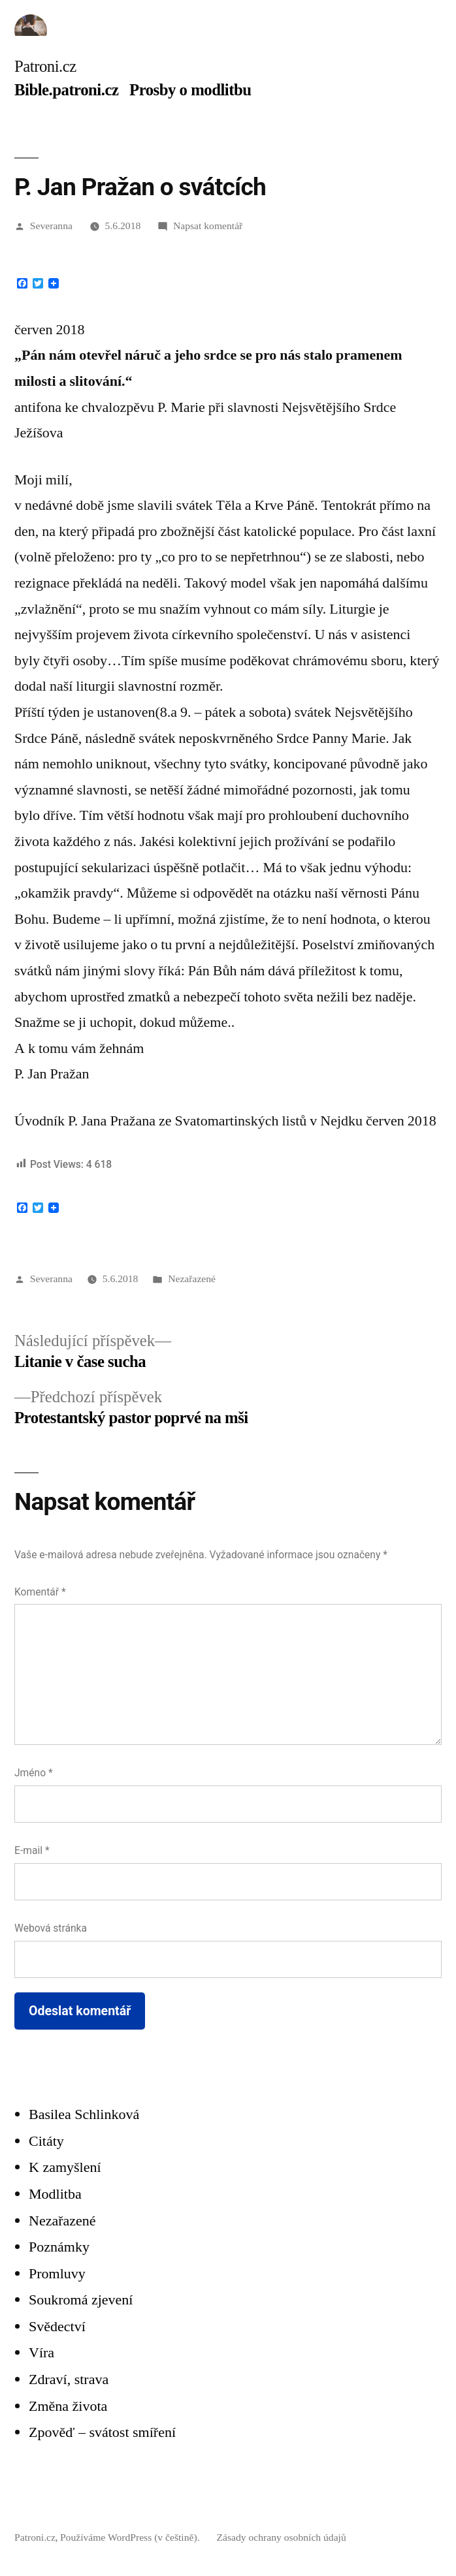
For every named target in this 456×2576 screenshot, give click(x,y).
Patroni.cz (45, 66)
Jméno (33, 1773)
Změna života (68, 2406)
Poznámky (59, 2246)
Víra (41, 2352)
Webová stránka (50, 1928)
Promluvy (57, 2273)
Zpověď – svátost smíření (102, 2432)
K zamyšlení (65, 2167)
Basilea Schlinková (84, 2114)
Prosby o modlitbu (190, 90)
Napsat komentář (207, 225)
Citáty (46, 2141)
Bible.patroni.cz (66, 90)
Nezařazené (192, 1278)
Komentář (40, 1592)
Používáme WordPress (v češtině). (131, 2537)
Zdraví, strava (68, 2379)
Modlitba (55, 2194)
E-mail (32, 1850)
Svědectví (57, 2326)
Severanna (51, 225)
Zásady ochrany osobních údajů (281, 2537)
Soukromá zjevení (81, 2299)
